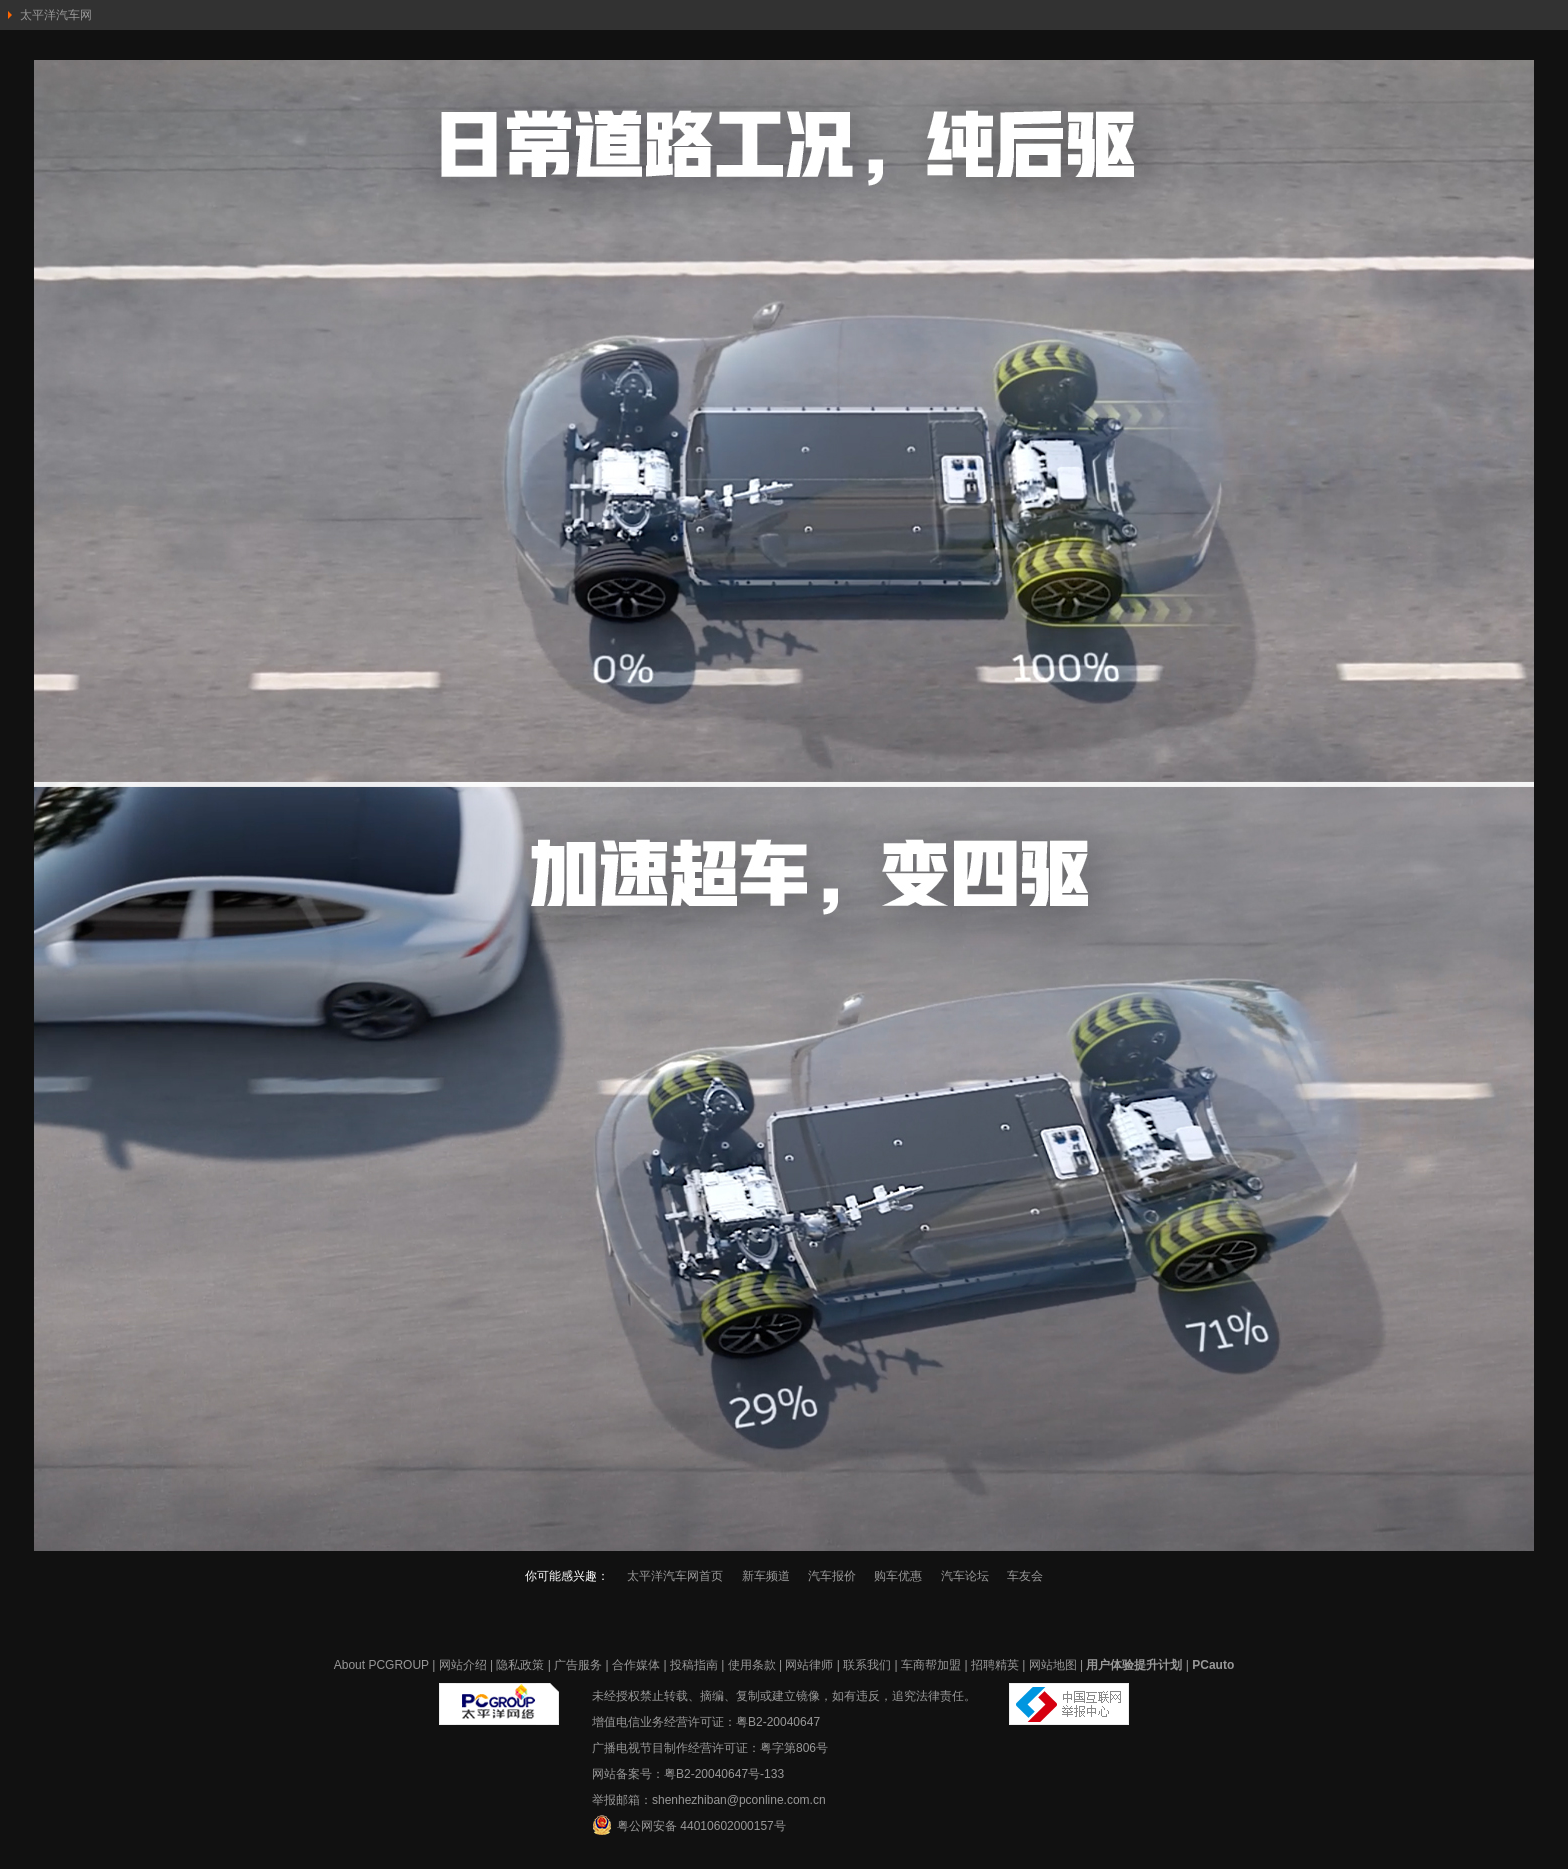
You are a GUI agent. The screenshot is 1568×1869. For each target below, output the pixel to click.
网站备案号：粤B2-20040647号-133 (688, 1774)
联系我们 (867, 1665)
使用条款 (752, 1665)
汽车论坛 (965, 1576)
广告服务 (578, 1665)
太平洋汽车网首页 (675, 1576)
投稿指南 (694, 1665)
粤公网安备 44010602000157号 (689, 1825)
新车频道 (766, 1576)
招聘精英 (995, 1665)
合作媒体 (636, 1665)
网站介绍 (463, 1665)
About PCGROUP (381, 1665)
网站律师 (809, 1665)
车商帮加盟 (931, 1665)
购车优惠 (898, 1576)
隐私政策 (520, 1665)
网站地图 (1053, 1665)
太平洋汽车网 (56, 15)
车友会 (1025, 1576)
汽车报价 (832, 1576)
